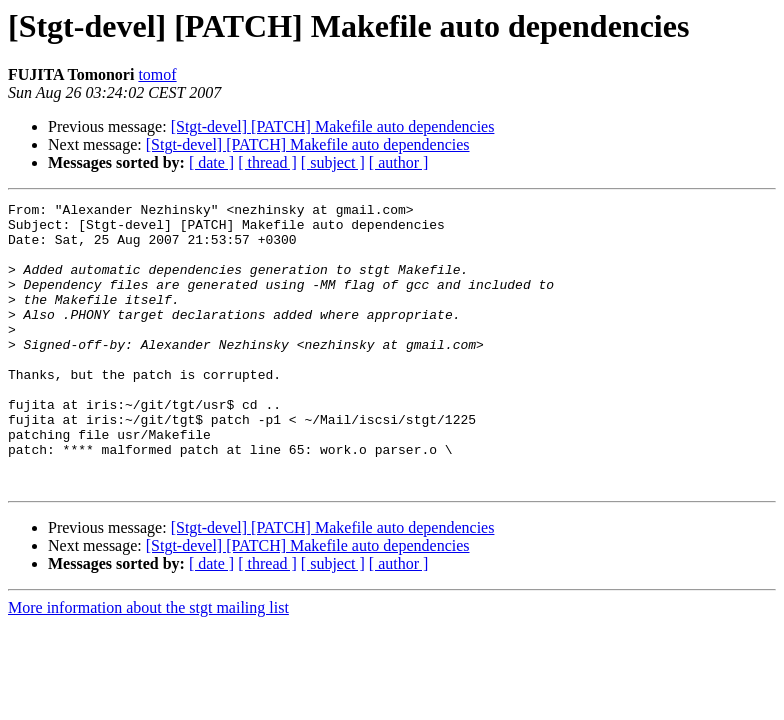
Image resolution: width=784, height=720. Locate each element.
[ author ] (399, 162)
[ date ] (211, 162)
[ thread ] (267, 162)
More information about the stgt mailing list (148, 664)
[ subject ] (333, 162)
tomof (157, 74)
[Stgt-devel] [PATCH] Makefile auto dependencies (333, 126)
